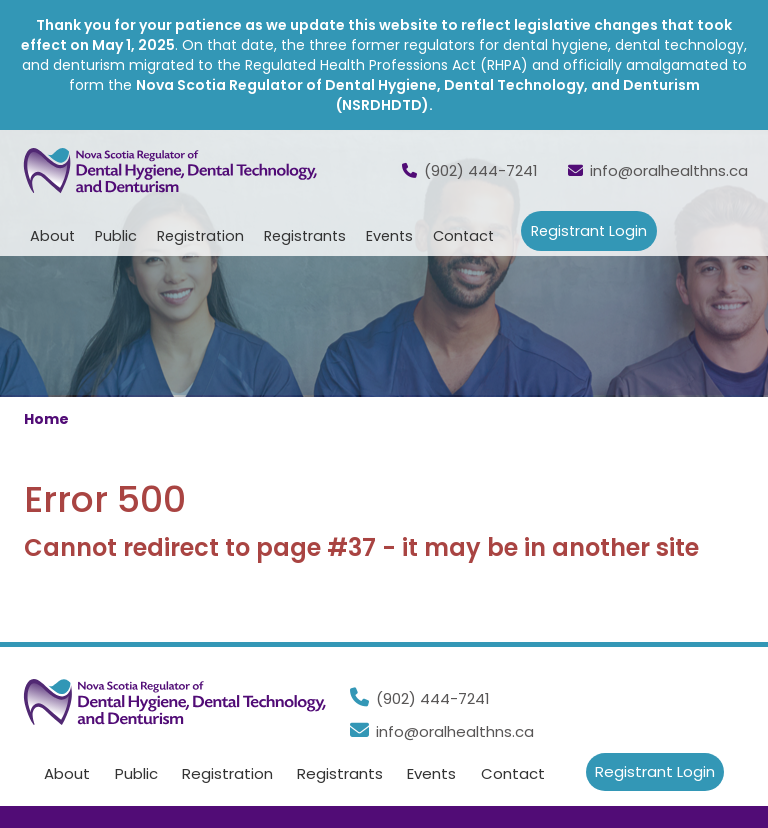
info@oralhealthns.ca (658, 170)
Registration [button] (200, 236)
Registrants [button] (305, 236)
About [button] (52, 236)
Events (431, 774)
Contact (463, 236)
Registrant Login (589, 231)
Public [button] (116, 236)
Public (136, 774)
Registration (227, 774)
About (67, 774)
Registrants (340, 774)
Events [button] (389, 236)
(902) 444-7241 (470, 170)
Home (46, 419)
